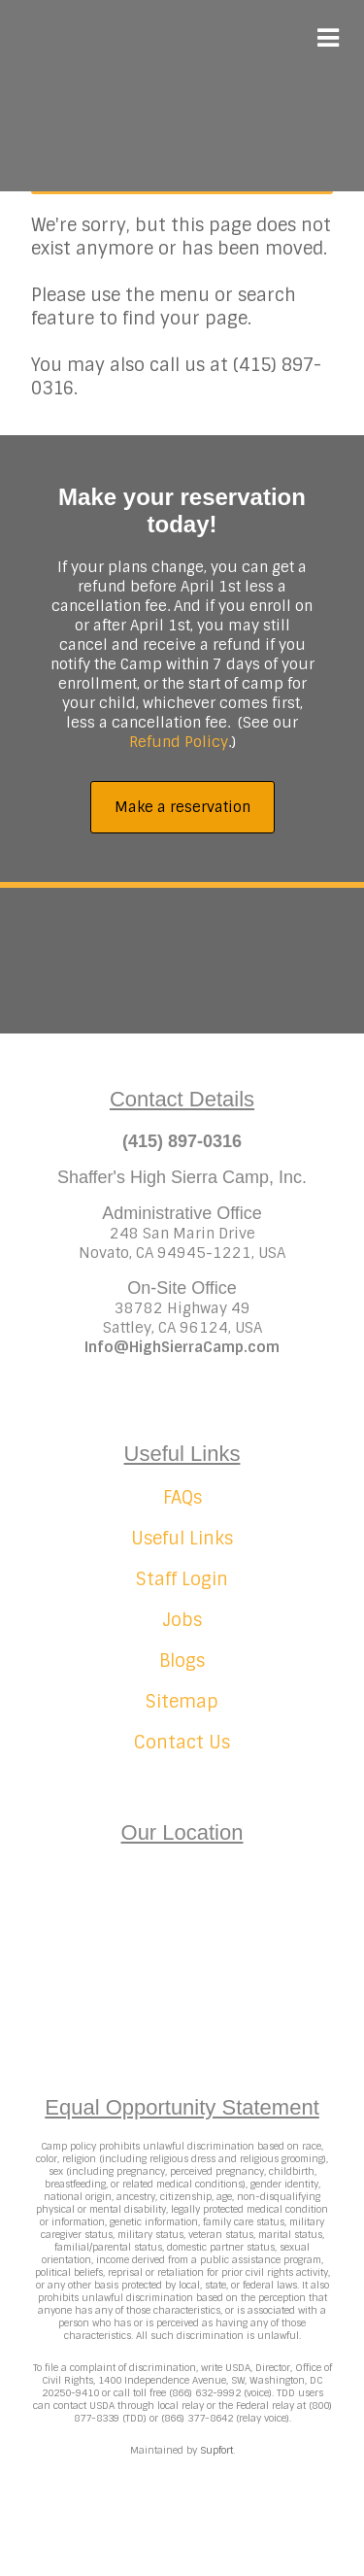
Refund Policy (178, 742)
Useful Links (182, 1538)
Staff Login (182, 1579)
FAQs (182, 1497)
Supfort (216, 2450)
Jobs (182, 1620)
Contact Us (182, 1742)
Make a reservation (182, 807)
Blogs (182, 1661)
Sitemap (182, 1701)
